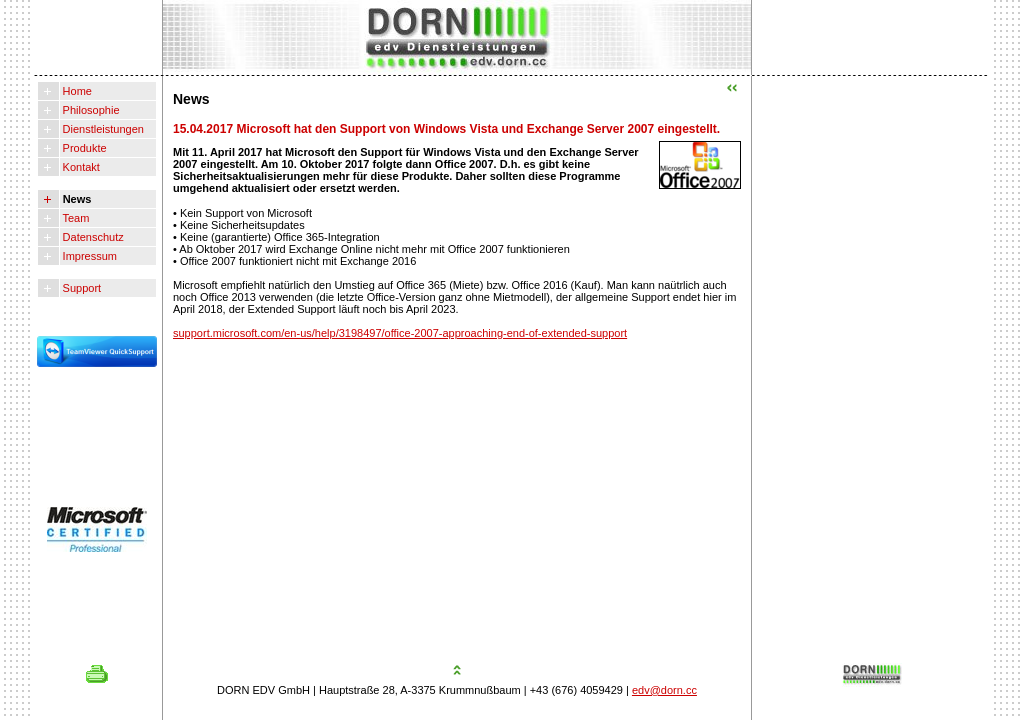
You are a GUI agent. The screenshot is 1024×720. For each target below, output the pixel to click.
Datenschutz (92, 237)
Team (75, 218)
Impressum (88, 256)
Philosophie (90, 110)
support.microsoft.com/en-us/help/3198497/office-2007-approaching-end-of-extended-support (400, 333)
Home (76, 91)
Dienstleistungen (102, 129)
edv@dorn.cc (664, 690)
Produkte (83, 148)
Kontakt (80, 167)
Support (81, 288)
